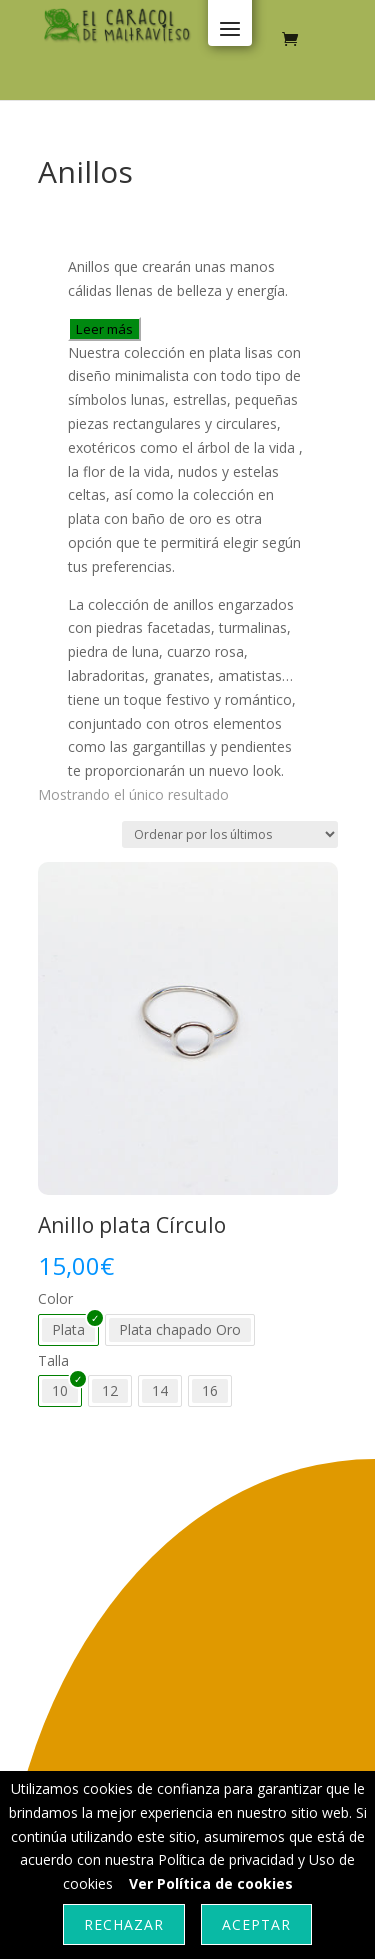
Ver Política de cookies (211, 1883)
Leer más (104, 329)
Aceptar (256, 1924)
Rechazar (124, 1924)
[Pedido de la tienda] (230, 834)
